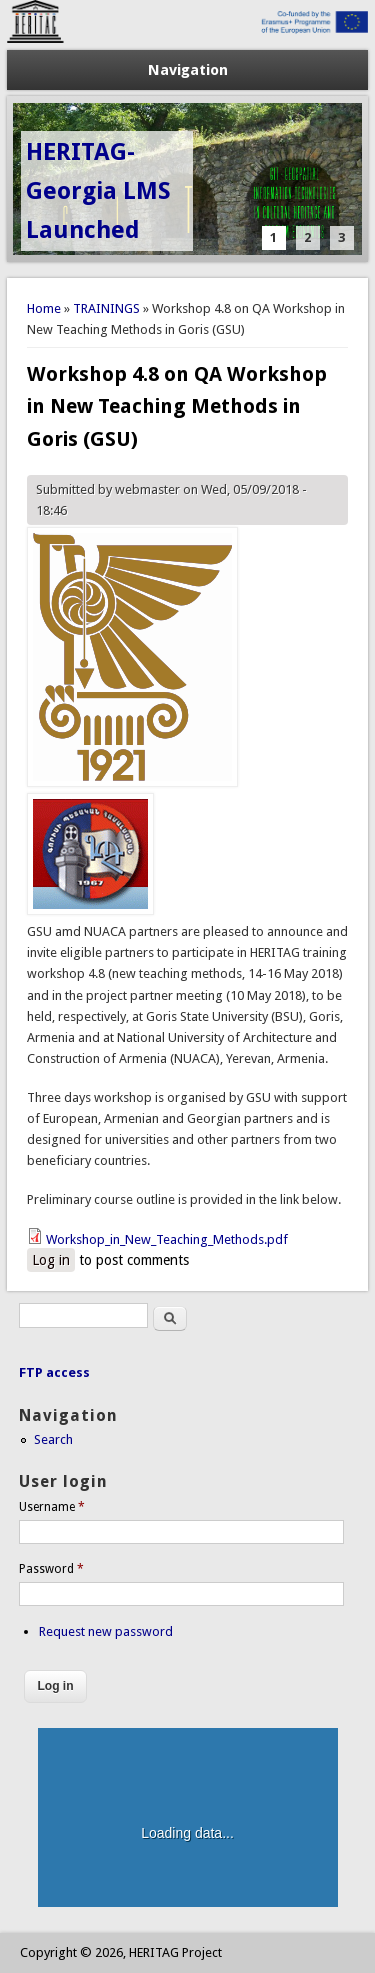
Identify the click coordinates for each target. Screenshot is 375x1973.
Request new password (106, 1631)
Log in (51, 1260)
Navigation (188, 70)
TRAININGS (106, 308)
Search (53, 1439)
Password (51, 1569)
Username (52, 1507)
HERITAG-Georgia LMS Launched (98, 191)
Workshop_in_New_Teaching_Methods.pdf (167, 1239)
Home (44, 308)
